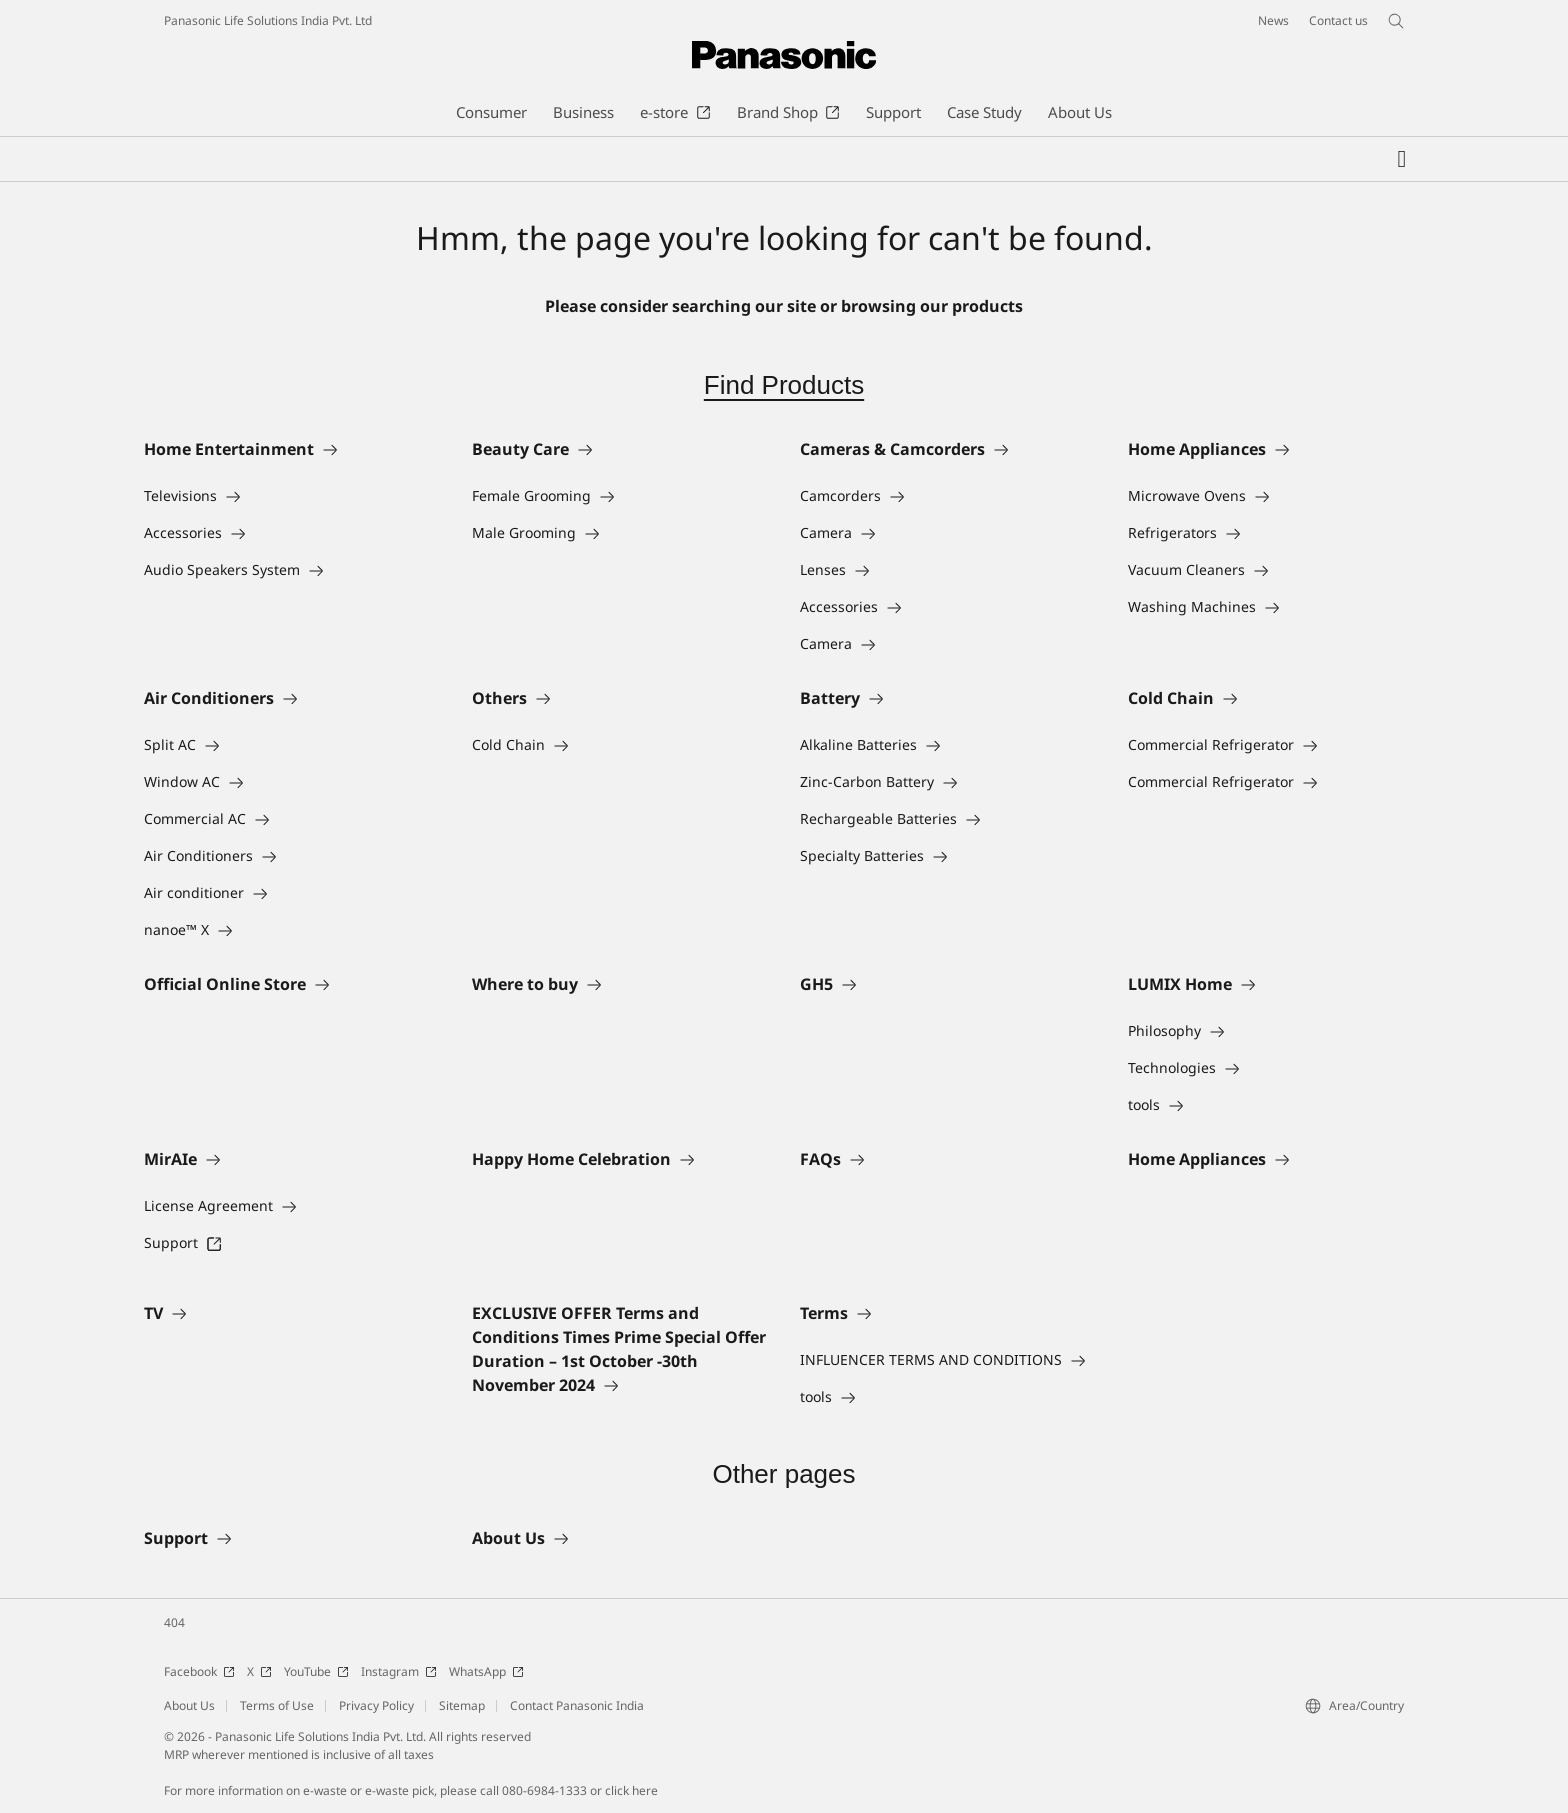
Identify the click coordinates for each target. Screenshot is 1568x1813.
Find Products (784, 385)
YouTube (316, 1671)
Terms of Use (277, 1705)
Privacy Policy (376, 1705)
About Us (189, 1705)
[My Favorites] (1402, 159)
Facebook (199, 1671)
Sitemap (462, 1705)
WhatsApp (486, 1671)
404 (174, 1622)
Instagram (399, 1671)
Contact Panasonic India (577, 1705)
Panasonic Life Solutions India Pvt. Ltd (268, 20)
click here (631, 1790)
